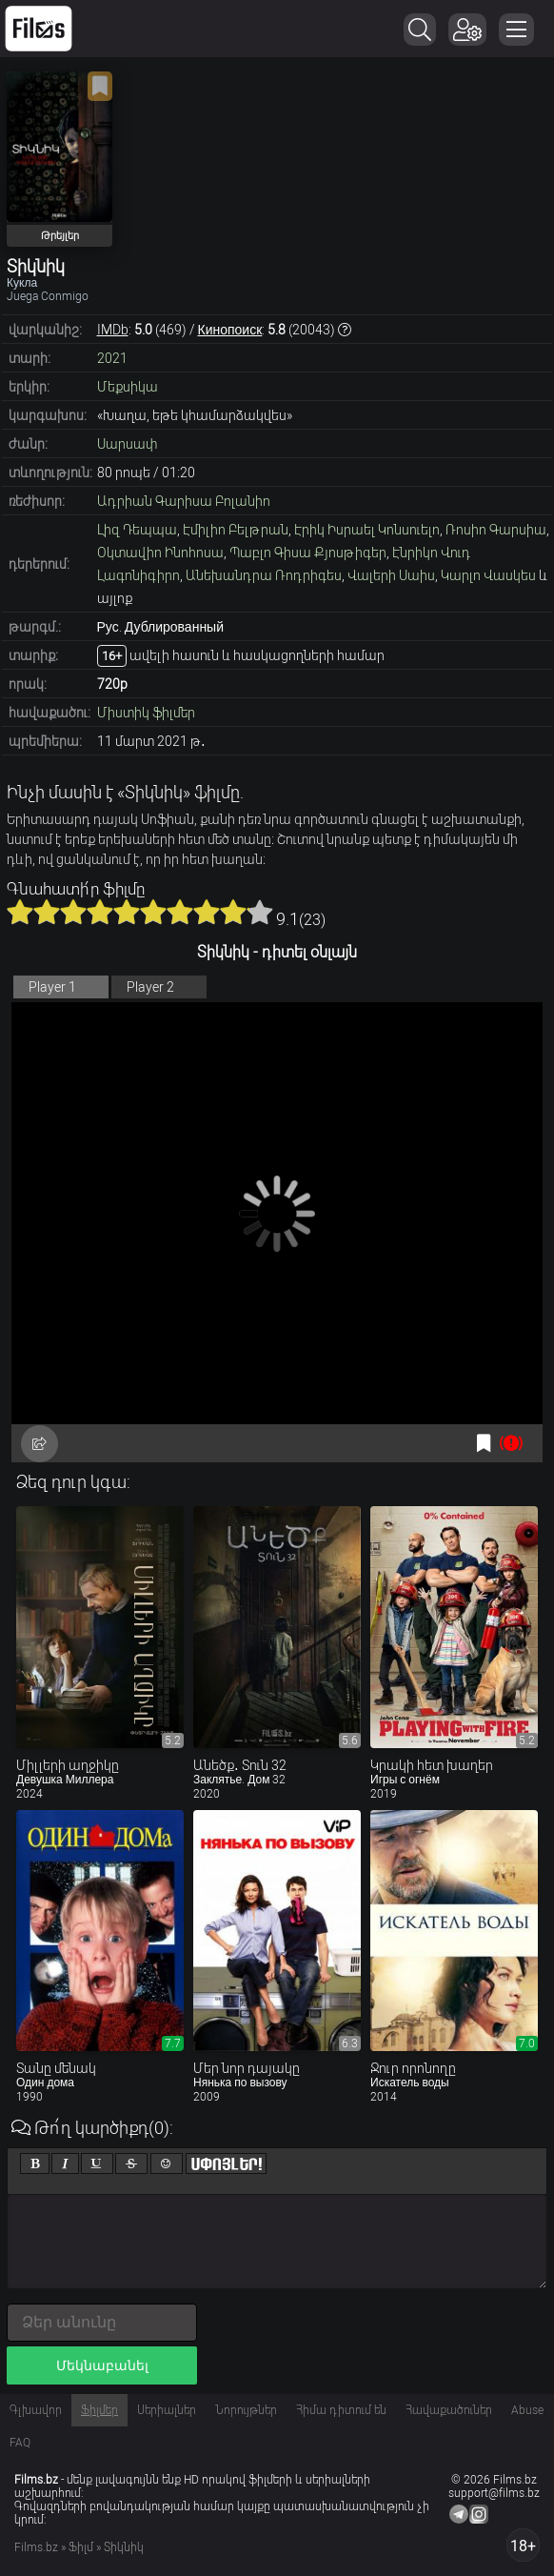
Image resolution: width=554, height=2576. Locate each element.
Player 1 (52, 987)
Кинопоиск (230, 329)
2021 (112, 358)
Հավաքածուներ (449, 2410)
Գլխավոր (36, 2410)
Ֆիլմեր (99, 2410)
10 (260, 911)
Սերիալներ (166, 2410)
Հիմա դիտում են (341, 2410)
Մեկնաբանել (102, 2365)
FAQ (20, 2442)
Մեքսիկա (127, 386)
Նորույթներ (246, 2410)
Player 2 (150, 987)
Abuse (527, 2410)
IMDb (113, 329)
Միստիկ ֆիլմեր (146, 712)
